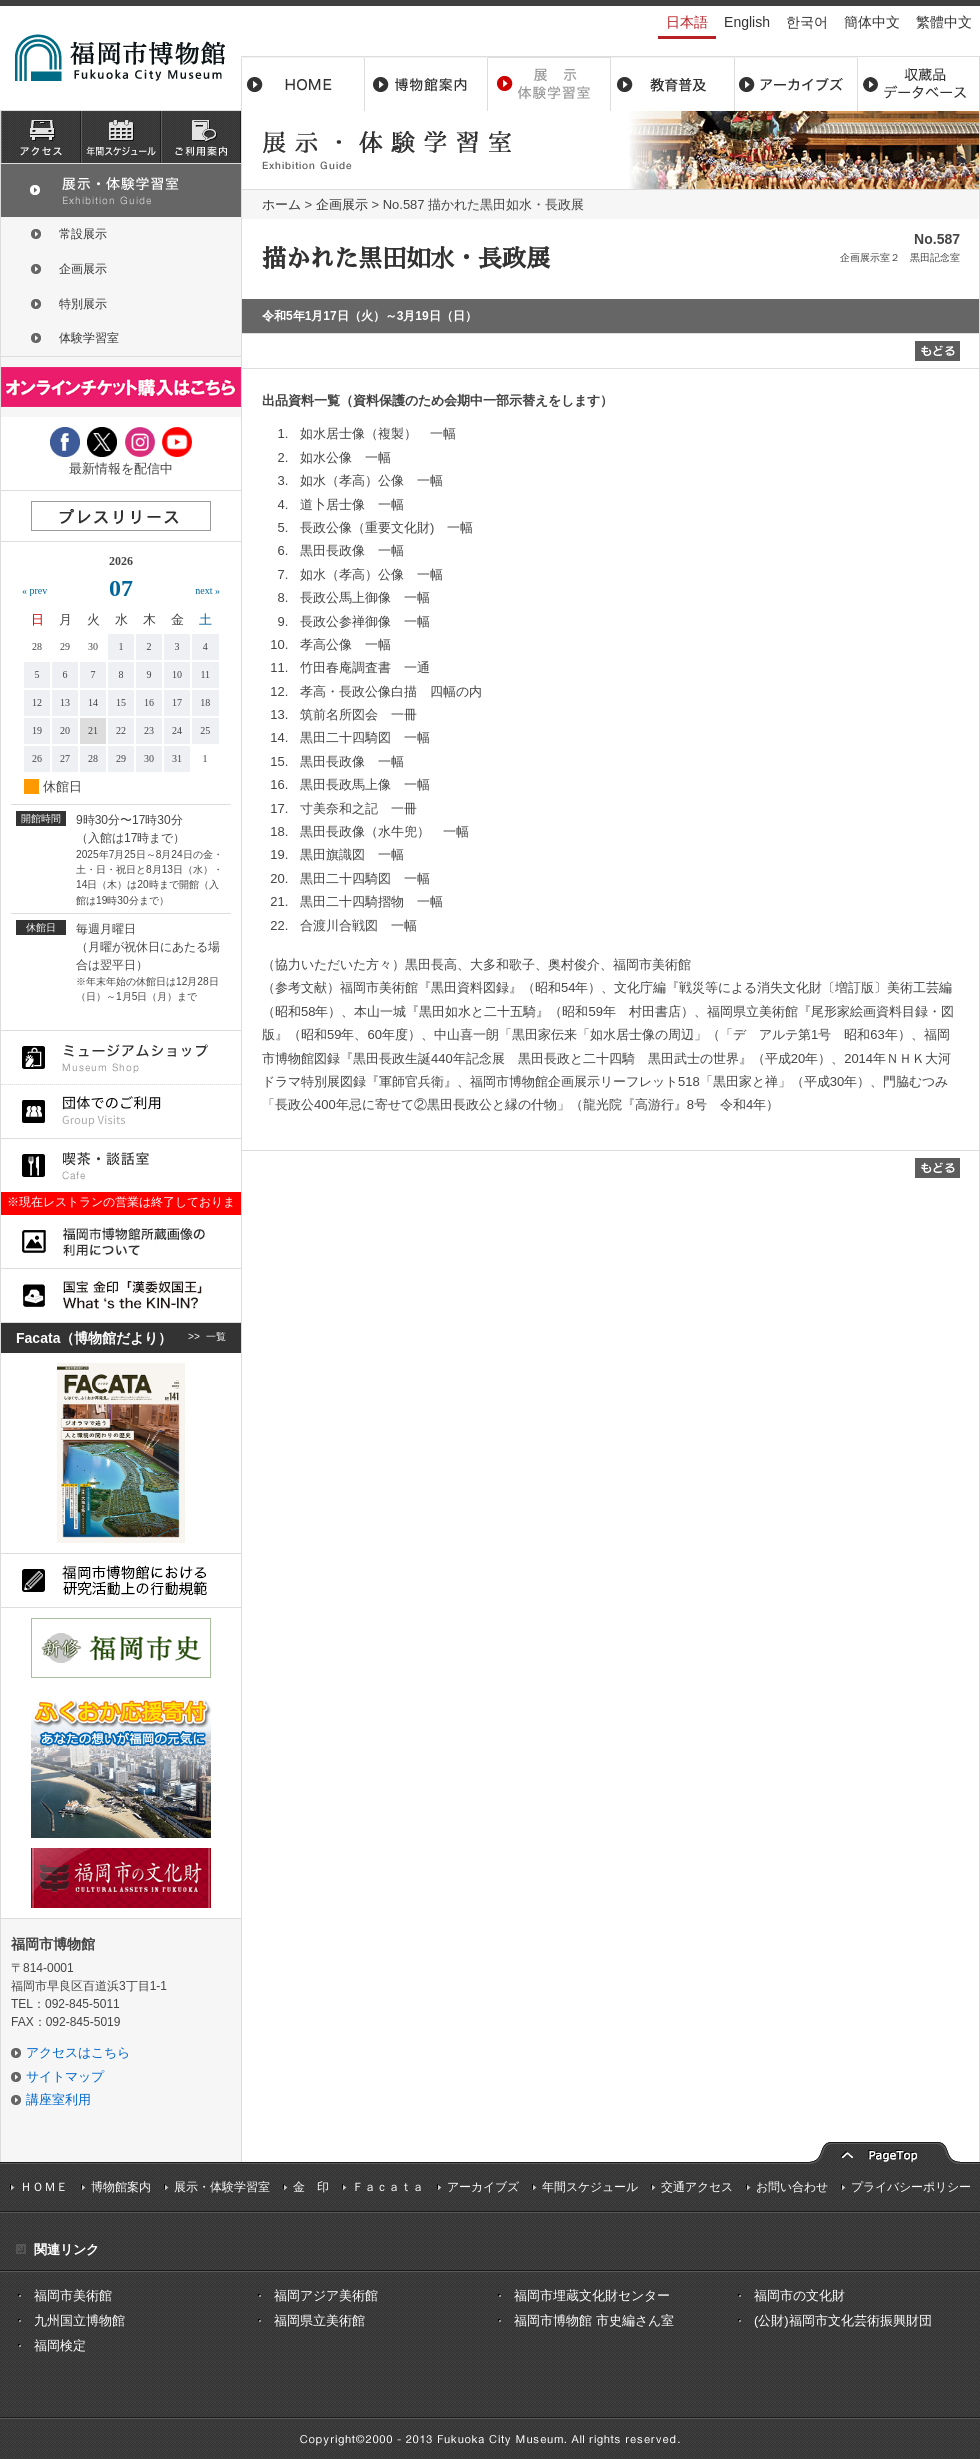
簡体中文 (872, 22)
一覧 (216, 1338)
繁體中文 (944, 22)
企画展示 (342, 204)
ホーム (303, 84)
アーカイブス (795, 84)
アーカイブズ (483, 2187)
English (747, 22)
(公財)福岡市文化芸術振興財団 (843, 2320)
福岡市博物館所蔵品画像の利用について (121, 1241)
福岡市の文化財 (799, 2295)
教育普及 (672, 84)
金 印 (311, 2187)
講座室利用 (58, 2099)
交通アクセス (697, 2187)
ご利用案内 (201, 137)
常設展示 (83, 234)
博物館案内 (426, 84)
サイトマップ (65, 2076)
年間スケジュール (590, 2187)
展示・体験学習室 (549, 84)
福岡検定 (60, 2345)
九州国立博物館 (79, 2320)
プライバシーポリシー (911, 2187)
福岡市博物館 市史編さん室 (594, 2320)
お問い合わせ (792, 2187)
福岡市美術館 (73, 2295)
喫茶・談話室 (121, 1165)
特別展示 (83, 304)
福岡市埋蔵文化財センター (592, 2295)
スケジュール (121, 137)
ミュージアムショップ (121, 1057)
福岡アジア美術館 (326, 2295)
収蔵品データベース (918, 84)
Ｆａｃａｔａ (388, 2187)
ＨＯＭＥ (44, 2187)
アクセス (41, 137)
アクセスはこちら (78, 2052)
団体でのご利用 (121, 1111)
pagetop (885, 2150)
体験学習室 (89, 338)
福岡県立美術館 (319, 2320)
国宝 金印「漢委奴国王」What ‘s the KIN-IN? (121, 1295)
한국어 (807, 22)
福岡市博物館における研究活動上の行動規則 (121, 1580)
